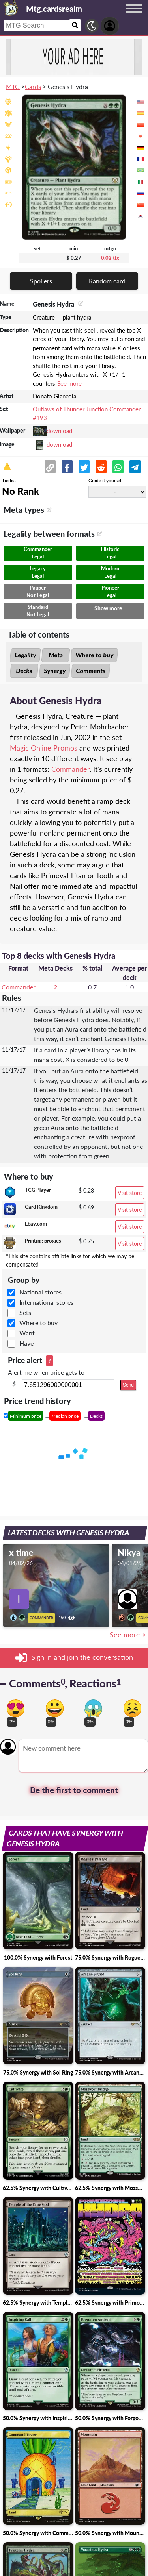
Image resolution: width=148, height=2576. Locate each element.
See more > (128, 1634)
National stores (40, 1292)
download (59, 430)
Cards (33, 86)
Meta (55, 654)
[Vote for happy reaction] (55, 1708)
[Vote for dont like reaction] (132, 1708)
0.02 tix (110, 258)
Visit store (130, 1192)
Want (27, 1333)
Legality (25, 654)
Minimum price (25, 1416)
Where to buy (94, 654)
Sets (25, 1312)
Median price (65, 1416)
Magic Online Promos (43, 747)
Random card (107, 281)
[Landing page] (11, 8)
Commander (70, 769)
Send (128, 1385)
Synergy (54, 670)
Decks (24, 670)
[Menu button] (134, 16)
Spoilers (41, 281)
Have (26, 1343)
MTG (13, 86)
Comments (90, 670)
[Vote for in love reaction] (15, 1708)
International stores (46, 1302)
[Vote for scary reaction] (93, 1708)
